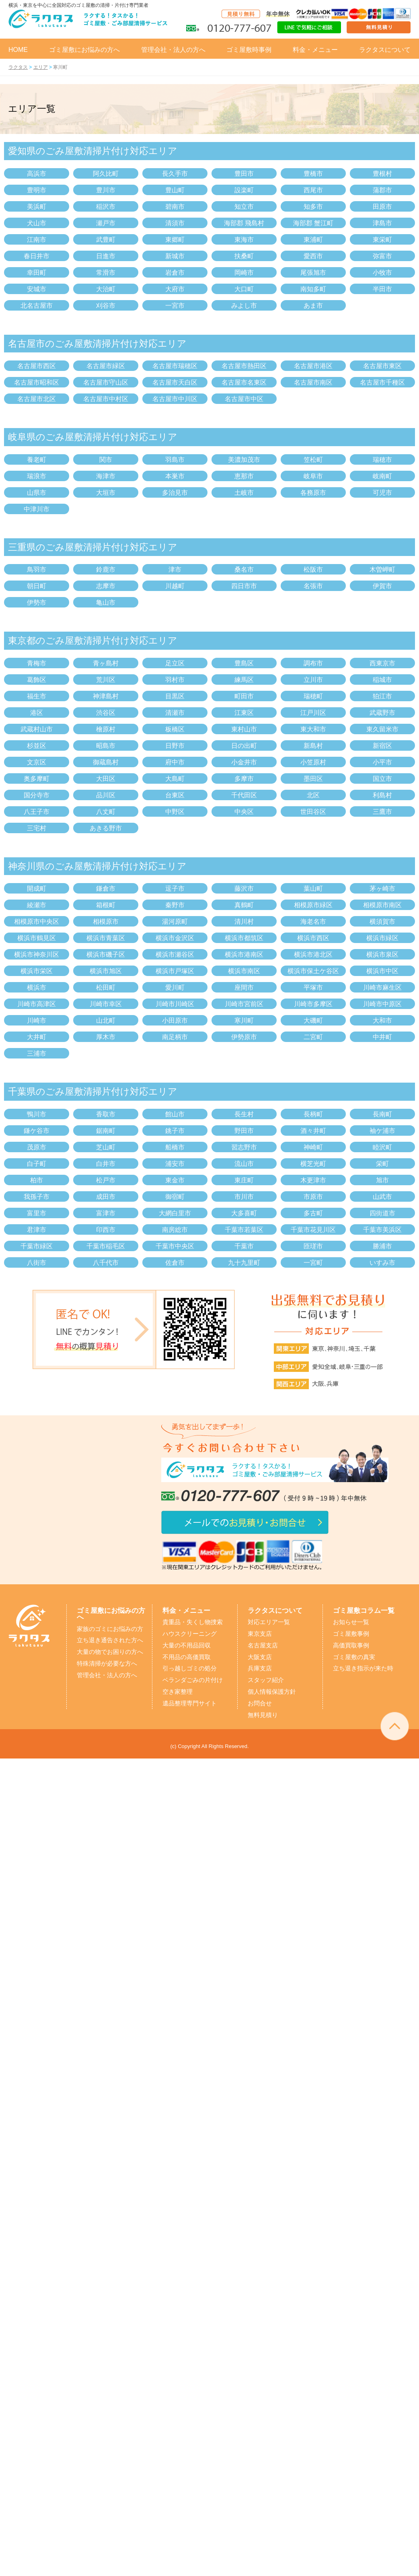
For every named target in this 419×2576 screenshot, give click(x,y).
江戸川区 (313, 712)
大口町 (244, 289)
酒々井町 (313, 1130)
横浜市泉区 (382, 954)
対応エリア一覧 (269, 1622)
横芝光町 (313, 1163)
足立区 (175, 663)
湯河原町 (175, 921)
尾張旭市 (313, 272)
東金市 (175, 1180)
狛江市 (382, 696)
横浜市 (36, 987)
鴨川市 (36, 1114)
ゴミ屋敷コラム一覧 (363, 1610)
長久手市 (175, 173)
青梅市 (36, 663)
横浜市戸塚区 (175, 971)
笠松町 (313, 459)
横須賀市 (382, 921)
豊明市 (36, 190)
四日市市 (244, 586)
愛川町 (175, 987)
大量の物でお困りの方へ (110, 1652)
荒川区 (105, 679)
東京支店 (260, 1634)
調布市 (313, 663)
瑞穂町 (313, 696)
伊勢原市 (244, 1037)
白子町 (36, 1163)
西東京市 (382, 663)
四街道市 (382, 1213)
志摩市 (105, 586)
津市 (174, 569)
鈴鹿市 (105, 569)
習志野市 (244, 1147)
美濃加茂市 (244, 459)
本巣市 (175, 476)
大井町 (36, 1037)
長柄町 (313, 1114)
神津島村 (106, 696)
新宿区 (382, 745)
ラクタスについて (385, 49)
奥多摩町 (36, 778)
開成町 (36, 888)
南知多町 (313, 289)
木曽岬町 (382, 569)
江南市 (36, 239)
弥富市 (382, 256)
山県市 (36, 492)
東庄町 (244, 1180)
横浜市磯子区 (105, 954)
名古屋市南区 (313, 382)
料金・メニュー (315, 49)
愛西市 (313, 256)
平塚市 (313, 987)
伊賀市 (382, 586)
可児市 (382, 492)
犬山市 (36, 223)
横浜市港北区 (313, 954)
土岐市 (244, 492)
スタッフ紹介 (266, 1680)
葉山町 (313, 888)
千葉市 (244, 1246)
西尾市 (313, 190)
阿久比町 (106, 173)
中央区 (244, 811)
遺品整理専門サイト (189, 1703)
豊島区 (244, 663)
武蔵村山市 (37, 729)
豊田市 (244, 173)
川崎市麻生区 (382, 987)
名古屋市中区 (244, 398)
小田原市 (175, 1020)
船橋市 (175, 1147)
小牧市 (382, 272)
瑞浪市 (36, 476)
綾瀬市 (36, 905)
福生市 (36, 696)
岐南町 (382, 476)
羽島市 (175, 459)
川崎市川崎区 (175, 1004)
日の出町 (244, 745)
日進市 (105, 256)
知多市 (313, 206)
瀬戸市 (105, 223)
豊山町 (175, 190)
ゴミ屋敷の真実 (354, 1657)
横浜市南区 (244, 971)
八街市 (36, 1262)
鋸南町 (105, 1130)
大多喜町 (244, 1213)
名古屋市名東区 (244, 382)
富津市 (105, 1213)
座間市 (244, 987)
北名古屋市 (37, 305)
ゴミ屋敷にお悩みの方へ (84, 49)
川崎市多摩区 (313, 1004)
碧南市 (175, 206)
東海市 (244, 239)
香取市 (105, 1114)
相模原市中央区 (36, 921)
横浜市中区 (382, 971)
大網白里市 (175, 1213)
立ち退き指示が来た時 (363, 1668)
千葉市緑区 (37, 1246)
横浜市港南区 (244, 954)
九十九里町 (244, 1262)
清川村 (244, 921)
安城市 (36, 289)
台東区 (175, 795)
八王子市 (36, 811)
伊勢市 (36, 602)
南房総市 (175, 1229)
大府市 (175, 289)
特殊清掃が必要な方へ (107, 1663)
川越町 (175, 586)
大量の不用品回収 (186, 1645)
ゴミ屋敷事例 (351, 1634)
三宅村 (36, 828)
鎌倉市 (105, 888)
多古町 (313, 1213)
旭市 (382, 1180)
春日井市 (36, 256)
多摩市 (244, 778)
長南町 (382, 1114)
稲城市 (382, 679)
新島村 (313, 745)
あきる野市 (106, 828)
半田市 (382, 289)
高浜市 (36, 173)
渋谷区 (105, 712)
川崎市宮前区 (244, 1004)
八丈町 (105, 811)
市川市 (244, 1196)
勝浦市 (382, 1246)
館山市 (175, 1114)
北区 (313, 795)
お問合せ (260, 1703)
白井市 (105, 1163)
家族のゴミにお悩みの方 (110, 1629)
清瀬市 (175, 712)
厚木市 (105, 1037)
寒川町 (244, 1020)
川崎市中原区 (382, 1004)
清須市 (175, 223)
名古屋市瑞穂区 (174, 365)
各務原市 (313, 492)
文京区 (36, 762)
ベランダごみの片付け (192, 1680)
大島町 (175, 778)
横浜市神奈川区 (36, 954)
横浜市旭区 (106, 971)
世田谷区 (313, 811)
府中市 (175, 762)
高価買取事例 (351, 1645)
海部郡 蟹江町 (313, 223)
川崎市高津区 (36, 1004)
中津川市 (36, 509)
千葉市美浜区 (382, 1229)
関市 (105, 459)
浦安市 (175, 1163)
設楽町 (244, 190)
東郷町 (175, 239)
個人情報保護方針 (272, 1692)
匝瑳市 (313, 1246)
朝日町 (36, 586)
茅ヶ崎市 (382, 888)
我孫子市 (36, 1196)
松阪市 (313, 569)
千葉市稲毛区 (105, 1246)
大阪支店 (260, 1657)
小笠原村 (313, 762)
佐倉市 (175, 1262)
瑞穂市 (382, 459)
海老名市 (313, 921)
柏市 (36, 1180)
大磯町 (313, 1020)
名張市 (313, 586)
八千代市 (106, 1262)
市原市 (313, 1196)
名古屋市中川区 (174, 398)
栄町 (382, 1163)
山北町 (105, 1020)
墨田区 (313, 778)
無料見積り (263, 1715)
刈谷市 (105, 305)
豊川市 (105, 190)
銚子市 (175, 1130)
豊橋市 (313, 173)
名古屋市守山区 (105, 382)
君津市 (36, 1229)
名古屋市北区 (36, 398)
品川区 (105, 795)
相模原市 (106, 921)
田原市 (382, 206)
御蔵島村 (106, 762)
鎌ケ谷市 (36, 1130)
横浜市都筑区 (244, 938)
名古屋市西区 (36, 365)
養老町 (36, 459)
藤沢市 (244, 888)
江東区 (244, 712)
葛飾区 (36, 679)
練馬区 (244, 679)
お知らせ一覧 (351, 1622)
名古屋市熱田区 (244, 365)
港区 (36, 712)
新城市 (175, 256)
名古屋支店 (263, 1645)
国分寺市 (36, 795)
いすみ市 (382, 1262)
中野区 (175, 811)
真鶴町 (244, 905)
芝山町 (105, 1147)
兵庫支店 (260, 1668)
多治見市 (175, 492)
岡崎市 (244, 272)
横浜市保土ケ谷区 (313, 971)
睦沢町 (382, 1147)
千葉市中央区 (175, 1246)
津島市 (382, 223)
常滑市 (105, 272)
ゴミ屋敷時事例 (248, 49)
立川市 (313, 679)
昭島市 (105, 745)
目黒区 (175, 696)
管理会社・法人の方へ (173, 49)
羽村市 (175, 679)
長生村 (244, 1114)
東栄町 (382, 239)
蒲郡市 (382, 190)
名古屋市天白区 (174, 382)
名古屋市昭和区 (36, 382)
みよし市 (244, 305)
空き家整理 (177, 1692)
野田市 (244, 1130)
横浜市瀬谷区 (175, 954)
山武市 (382, 1196)
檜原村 (105, 729)
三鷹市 (382, 811)
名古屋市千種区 (382, 382)
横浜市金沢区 (175, 938)
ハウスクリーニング (189, 1634)
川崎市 (36, 1020)
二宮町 (313, 1037)
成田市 (105, 1196)
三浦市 (36, 1053)
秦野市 (175, 905)
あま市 (313, 305)
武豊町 (105, 239)
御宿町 (175, 1196)
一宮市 (175, 305)
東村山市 (244, 729)
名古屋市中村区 (105, 398)
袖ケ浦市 (382, 1130)
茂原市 (36, 1147)
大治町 (105, 289)
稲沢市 (105, 206)
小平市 (382, 762)
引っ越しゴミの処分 (189, 1668)
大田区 (105, 778)
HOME (18, 49)
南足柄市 (175, 1037)
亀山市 (105, 602)
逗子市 (175, 888)
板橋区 (175, 729)
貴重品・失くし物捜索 (192, 1622)
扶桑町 (244, 256)
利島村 (382, 795)
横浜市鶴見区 (36, 938)
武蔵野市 (382, 712)
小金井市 (244, 762)
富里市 (36, 1213)
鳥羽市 (36, 569)
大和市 (382, 1020)
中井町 (382, 1037)
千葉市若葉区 (244, 1229)
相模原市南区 (382, 905)
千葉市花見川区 (313, 1229)
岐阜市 (313, 476)
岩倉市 (175, 272)
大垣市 (105, 492)
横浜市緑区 (382, 938)
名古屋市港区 (313, 365)
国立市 (382, 778)
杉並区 (36, 745)
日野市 (175, 745)
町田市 (244, 696)
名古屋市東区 (382, 365)
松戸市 (105, 1180)
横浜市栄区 (37, 971)
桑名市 (244, 569)
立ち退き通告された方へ (110, 1640)
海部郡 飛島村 (244, 223)
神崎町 (313, 1147)
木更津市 (313, 1180)
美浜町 (36, 206)
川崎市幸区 (106, 1004)
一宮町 (313, 1262)
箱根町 (105, 905)
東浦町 (313, 239)
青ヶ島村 (106, 663)
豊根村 (382, 173)
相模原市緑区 (313, 905)
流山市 (244, 1163)
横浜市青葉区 (105, 938)
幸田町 (36, 272)
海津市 (105, 476)
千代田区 (244, 795)
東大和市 (313, 729)
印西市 (105, 1229)
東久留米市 (382, 729)
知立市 (244, 206)
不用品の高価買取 (186, 1657)
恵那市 (244, 476)
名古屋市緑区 (105, 365)
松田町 (105, 987)
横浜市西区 (313, 938)
